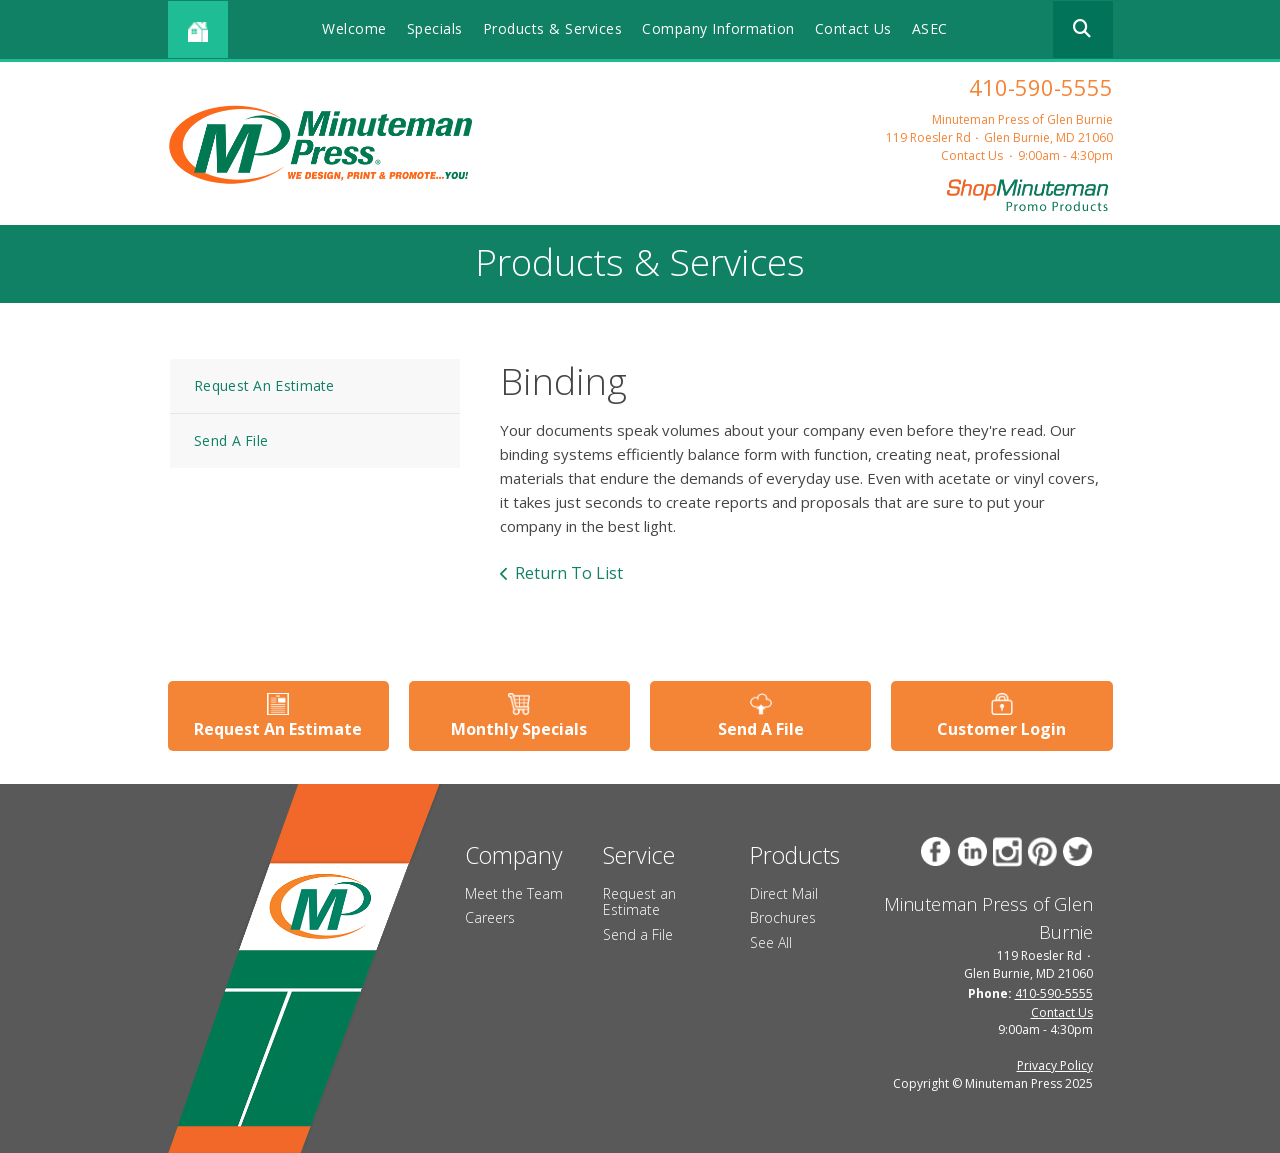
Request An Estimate (264, 385)
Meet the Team (514, 893)
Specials (435, 28)
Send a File (638, 934)
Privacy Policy (1055, 1065)
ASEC (930, 28)
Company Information (718, 28)
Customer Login (1001, 729)
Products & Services (553, 28)
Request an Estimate (639, 902)
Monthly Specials (519, 729)
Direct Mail (784, 893)
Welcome (354, 28)
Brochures (783, 917)
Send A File (231, 440)
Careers (490, 917)
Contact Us (853, 28)
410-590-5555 (1041, 87)
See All (771, 942)
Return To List (569, 573)
